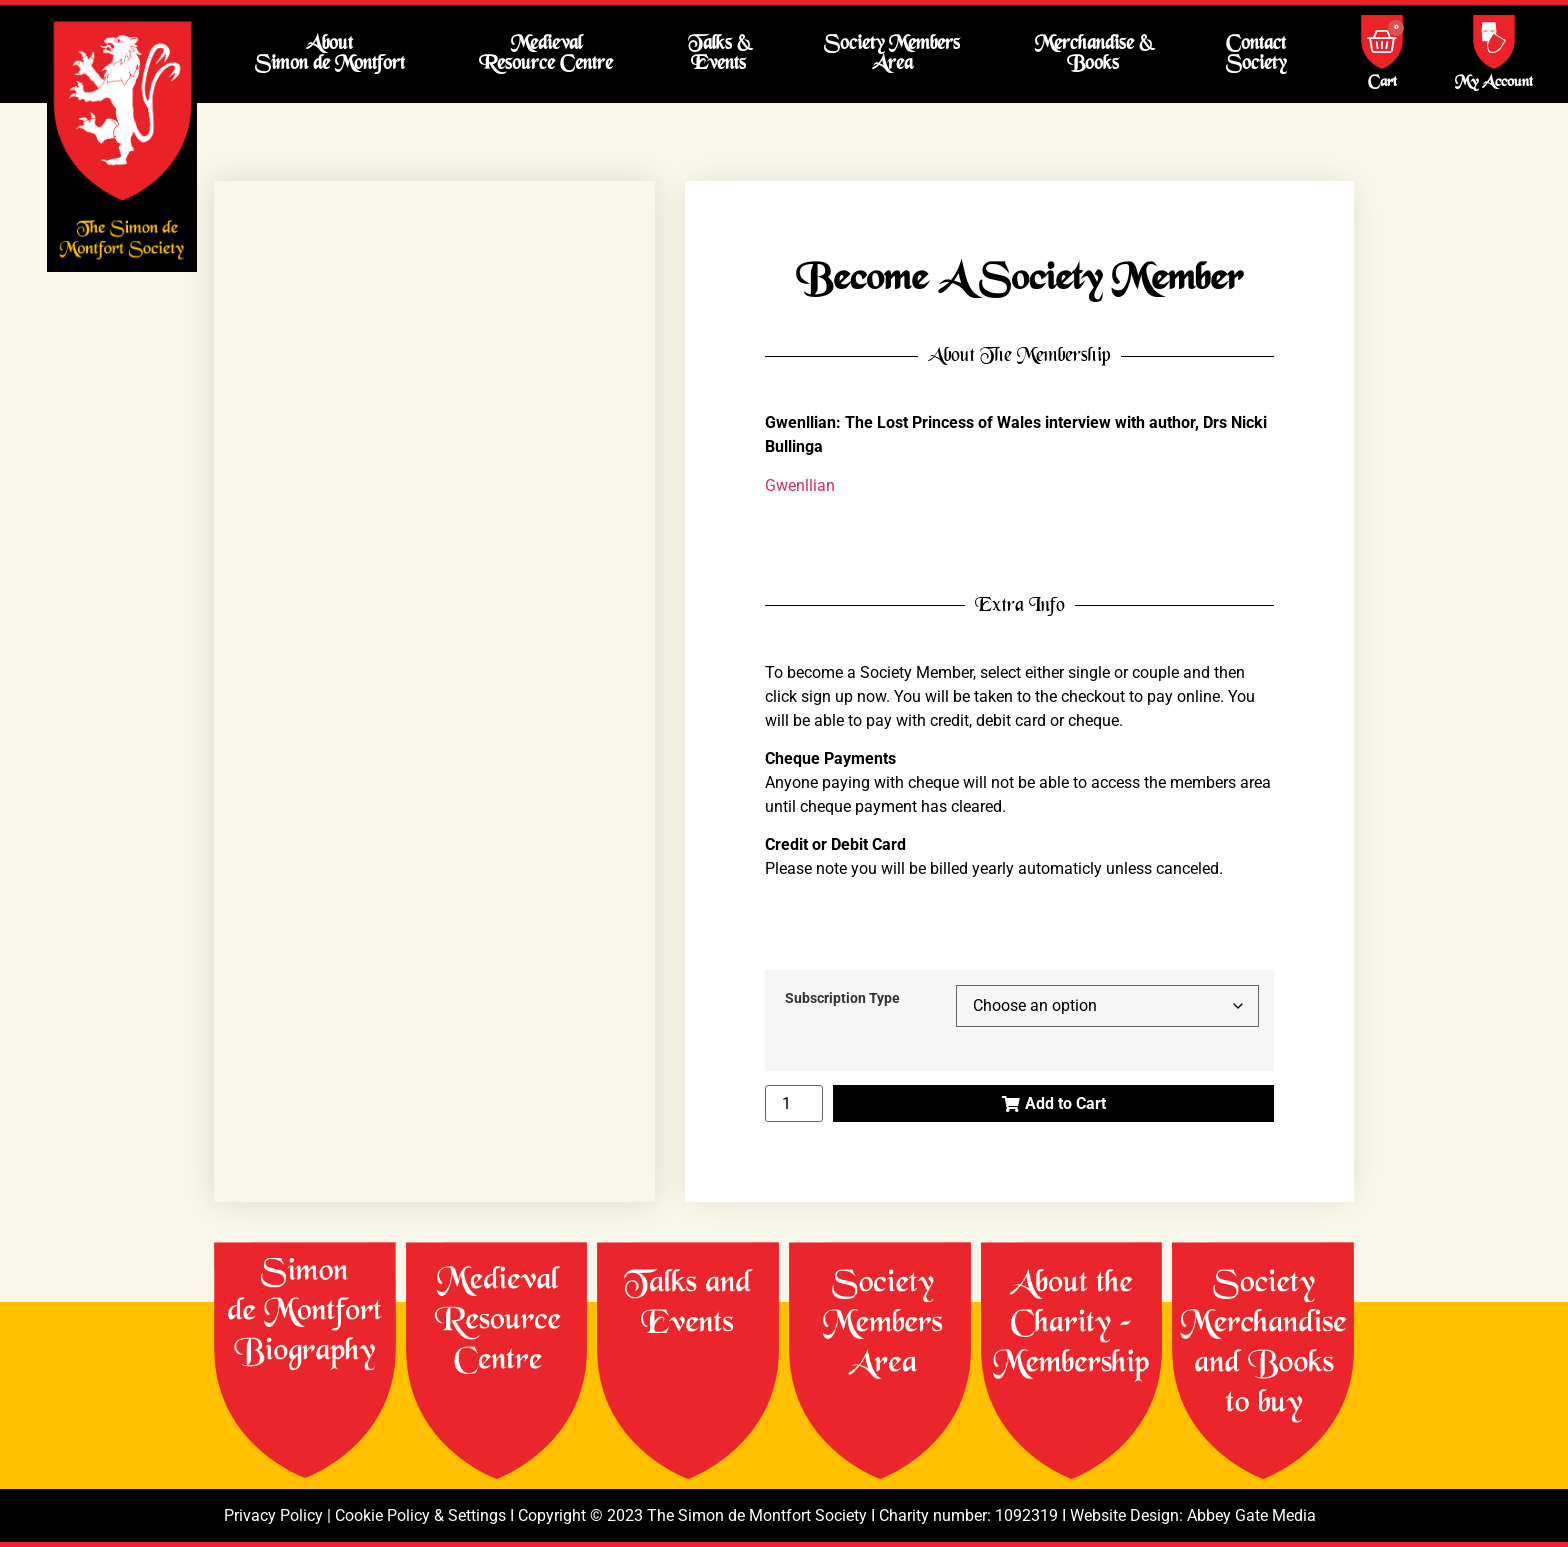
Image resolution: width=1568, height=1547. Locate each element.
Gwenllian (800, 485)
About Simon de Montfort (330, 53)
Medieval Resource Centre (546, 53)
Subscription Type (842, 999)
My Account (1494, 83)
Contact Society (1256, 53)
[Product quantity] (794, 1103)
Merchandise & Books (1093, 53)
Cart (1382, 83)
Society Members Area (892, 53)
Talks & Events (719, 53)
